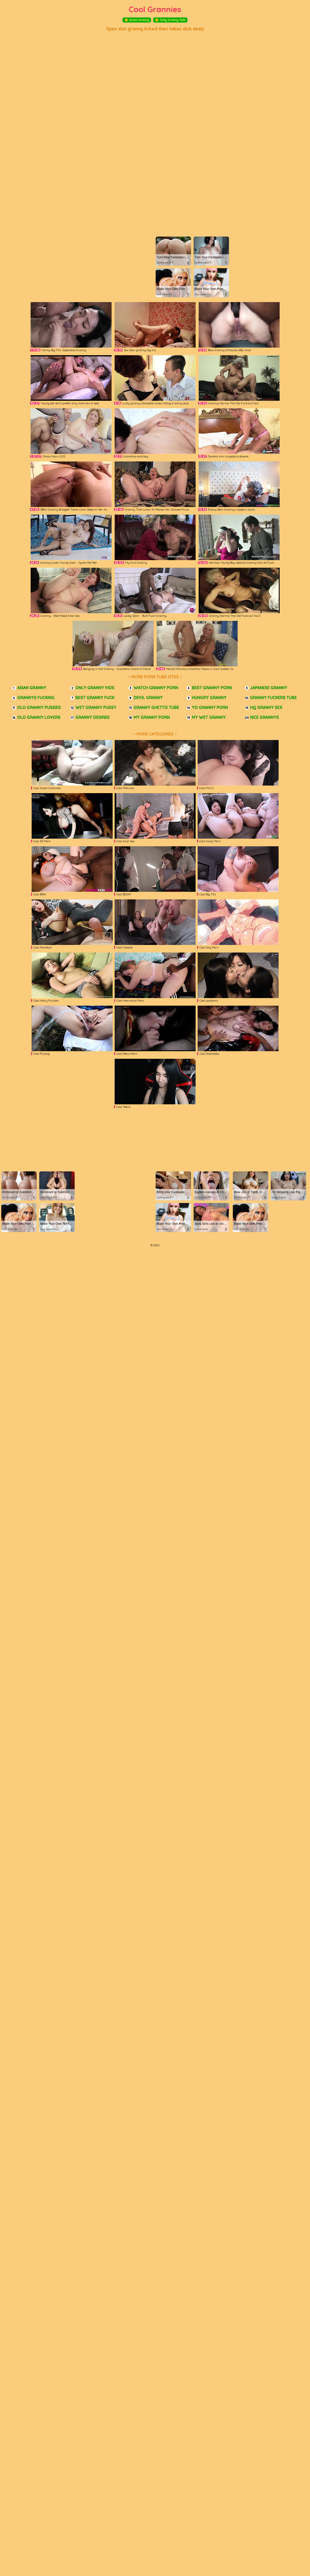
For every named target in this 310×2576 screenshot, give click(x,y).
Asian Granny (136, 20)
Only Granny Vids (170, 20)
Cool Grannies (155, 9)
